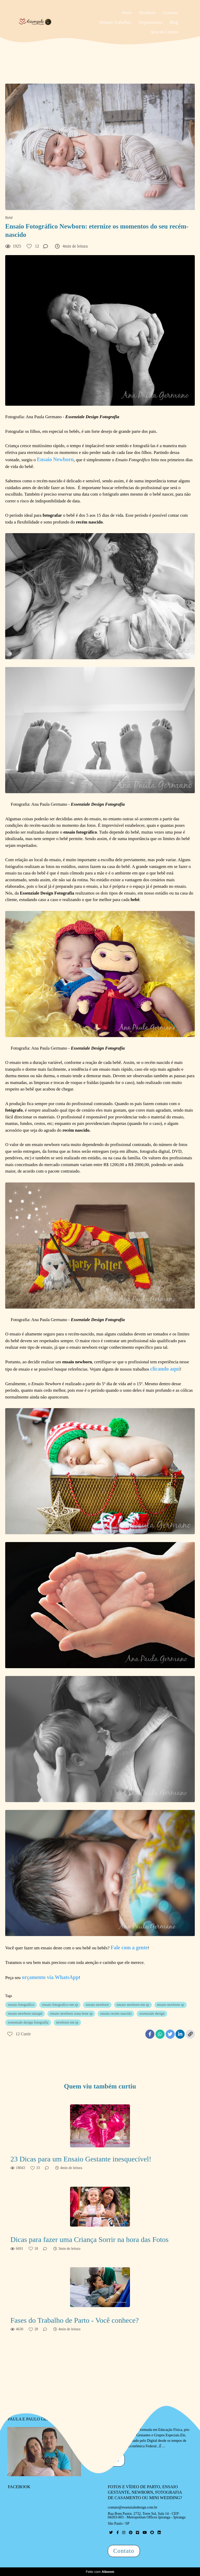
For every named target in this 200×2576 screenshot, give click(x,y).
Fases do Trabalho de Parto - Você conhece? (74, 2320)
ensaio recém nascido (116, 2014)
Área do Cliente (164, 31)
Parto (127, 12)
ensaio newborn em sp (133, 2005)
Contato (123, 2551)
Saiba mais (105, 2459)
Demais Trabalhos (115, 22)
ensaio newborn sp (170, 2005)
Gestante (170, 12)
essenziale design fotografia (28, 2022)
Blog (174, 22)
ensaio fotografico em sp (60, 2005)
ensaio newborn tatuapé (25, 2014)
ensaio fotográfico (21, 2005)
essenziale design (152, 2014)
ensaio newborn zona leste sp (71, 2014)
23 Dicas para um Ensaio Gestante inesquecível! (80, 2159)
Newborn (147, 12)
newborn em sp (67, 2022)
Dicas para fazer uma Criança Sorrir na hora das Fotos (89, 2239)
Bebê (9, 218)
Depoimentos (150, 22)
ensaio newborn (97, 2005)
